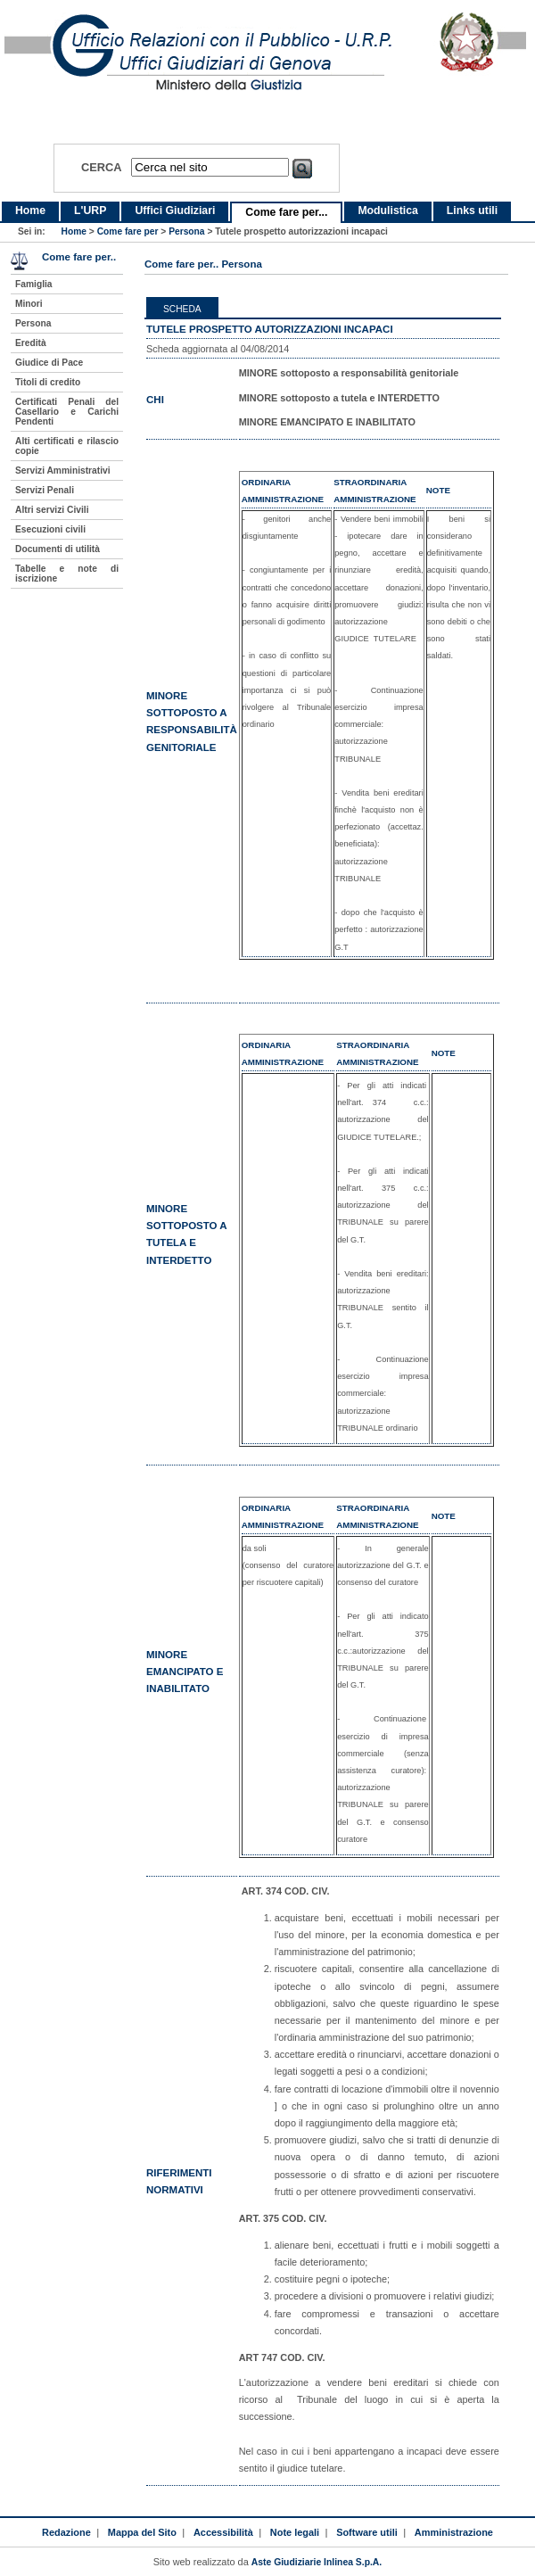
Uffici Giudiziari (175, 210)
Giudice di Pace (49, 362)
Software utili (367, 2532)
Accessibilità (223, 2532)
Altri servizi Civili (51, 510)
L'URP (90, 210)
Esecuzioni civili (50, 529)
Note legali (294, 2532)
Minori (29, 304)
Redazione (66, 2532)
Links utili (472, 210)
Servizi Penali (44, 490)
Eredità (30, 343)
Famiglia (34, 284)
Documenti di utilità (57, 549)
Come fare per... (286, 212)
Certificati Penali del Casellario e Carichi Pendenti (67, 411)
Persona (186, 231)
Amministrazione (454, 2532)
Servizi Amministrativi (63, 470)
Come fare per (128, 231)
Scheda (182, 309)
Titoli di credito (47, 382)
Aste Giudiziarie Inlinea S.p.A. (316, 2562)
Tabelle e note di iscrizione (67, 573)
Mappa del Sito (142, 2532)
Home (30, 210)
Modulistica (387, 210)
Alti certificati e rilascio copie (67, 446)
